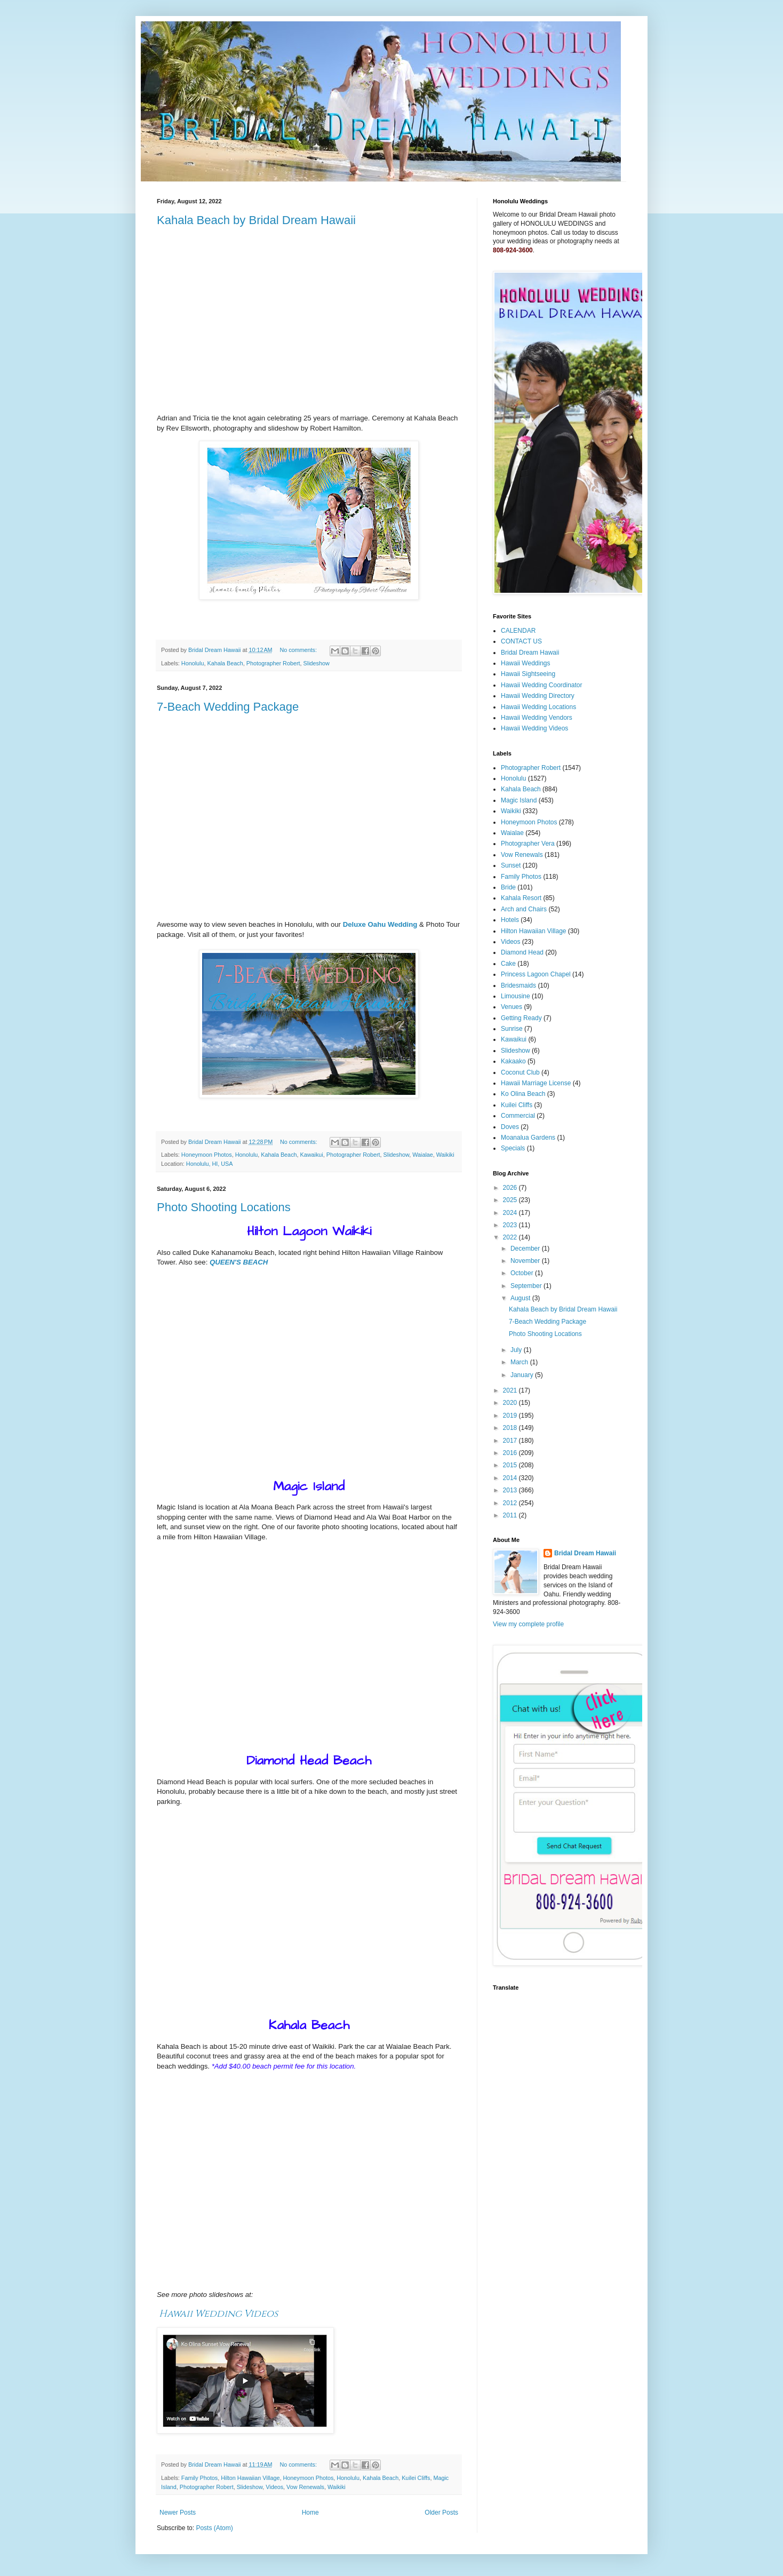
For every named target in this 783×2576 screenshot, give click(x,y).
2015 (511, 1465)
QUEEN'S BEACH (239, 1262)
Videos (274, 2487)
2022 (511, 1237)
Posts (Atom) (214, 2528)
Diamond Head (522, 952)
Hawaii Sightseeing (528, 674)
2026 (511, 1187)
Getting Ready (521, 1018)
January (522, 1375)
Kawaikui (311, 1154)
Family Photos (199, 2478)
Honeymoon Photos (206, 1154)
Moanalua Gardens (528, 1137)
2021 (511, 1390)
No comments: (298, 650)
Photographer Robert (273, 663)
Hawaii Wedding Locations (538, 707)
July (517, 1350)
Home (310, 2512)
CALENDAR (518, 630)
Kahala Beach (225, 663)
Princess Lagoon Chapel (536, 974)
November (526, 1261)
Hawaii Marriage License (536, 1083)
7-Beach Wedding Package (228, 706)
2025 (511, 1200)
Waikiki (445, 1154)
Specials (513, 1148)
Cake (508, 963)
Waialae (422, 1154)
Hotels (510, 920)
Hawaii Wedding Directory (537, 695)
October (522, 1273)
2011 (511, 1515)
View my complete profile (528, 1624)
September (527, 1286)
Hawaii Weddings (525, 663)
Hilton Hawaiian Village (250, 2478)
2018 (511, 1428)
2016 (511, 1453)
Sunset (511, 865)
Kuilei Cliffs (416, 2478)
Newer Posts (177, 2512)
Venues (511, 1007)
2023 (511, 1225)
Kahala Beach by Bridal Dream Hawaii (256, 220)
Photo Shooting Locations (224, 1207)
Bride (508, 887)
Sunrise (512, 1028)
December (526, 1248)
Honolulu (192, 663)
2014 (511, 1478)
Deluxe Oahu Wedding (380, 924)
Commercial (518, 1115)
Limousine (515, 996)
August (521, 1298)
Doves (510, 1127)
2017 (511, 1440)
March (520, 1362)
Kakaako (513, 1061)
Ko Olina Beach (523, 1094)
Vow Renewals (305, 2487)
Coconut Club (520, 1072)
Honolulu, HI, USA (209, 1163)
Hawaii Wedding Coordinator (541, 685)
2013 (511, 1490)
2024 (511, 1213)
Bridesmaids (518, 985)
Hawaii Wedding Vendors (536, 717)
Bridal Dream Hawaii (530, 652)
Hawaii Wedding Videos (218, 2313)
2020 (511, 1402)
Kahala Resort (521, 898)
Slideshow (316, 663)
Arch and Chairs (524, 909)
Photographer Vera (528, 843)
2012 (511, 1503)
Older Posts (441, 2512)
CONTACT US (521, 641)
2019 (511, 1415)
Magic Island (519, 800)
